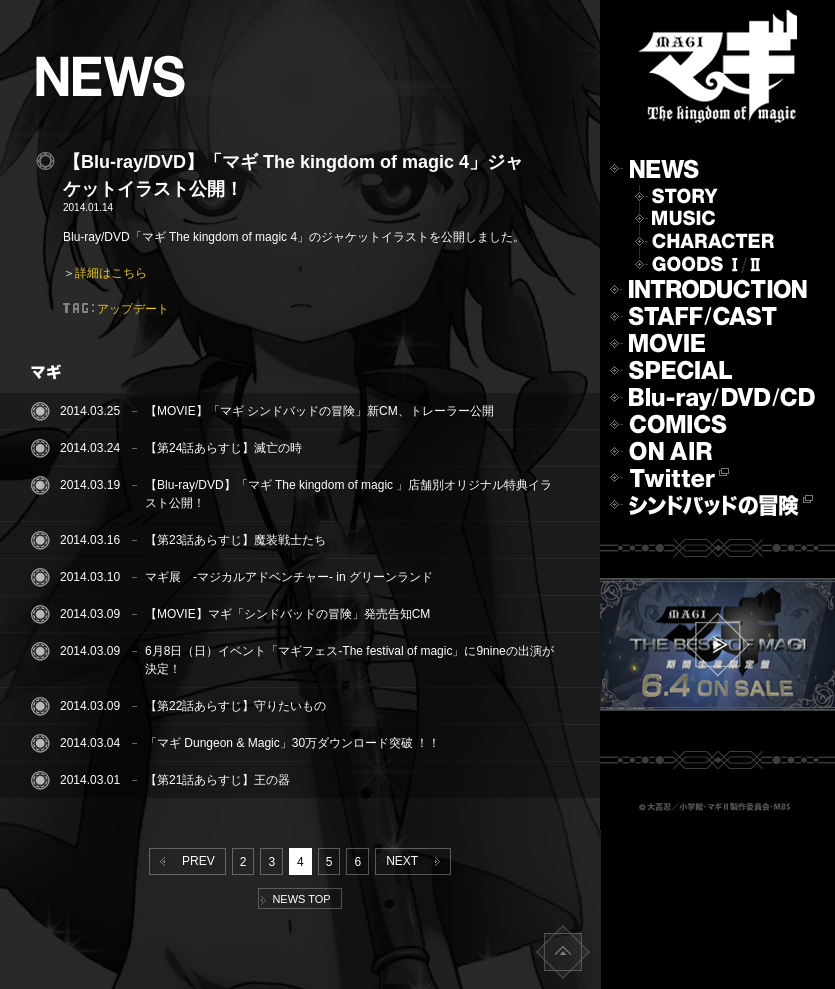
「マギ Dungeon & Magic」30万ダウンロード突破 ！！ (292, 743)
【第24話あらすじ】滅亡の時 (223, 448)
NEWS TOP (295, 899)
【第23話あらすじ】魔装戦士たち (235, 540)
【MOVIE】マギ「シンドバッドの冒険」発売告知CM (287, 614)
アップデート (133, 309)
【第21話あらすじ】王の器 (217, 780)
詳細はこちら (111, 273)
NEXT (416, 861)
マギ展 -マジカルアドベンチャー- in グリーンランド (289, 577)
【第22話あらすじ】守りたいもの (235, 706)
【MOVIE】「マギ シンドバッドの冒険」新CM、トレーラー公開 (319, 411)
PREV (183, 861)
